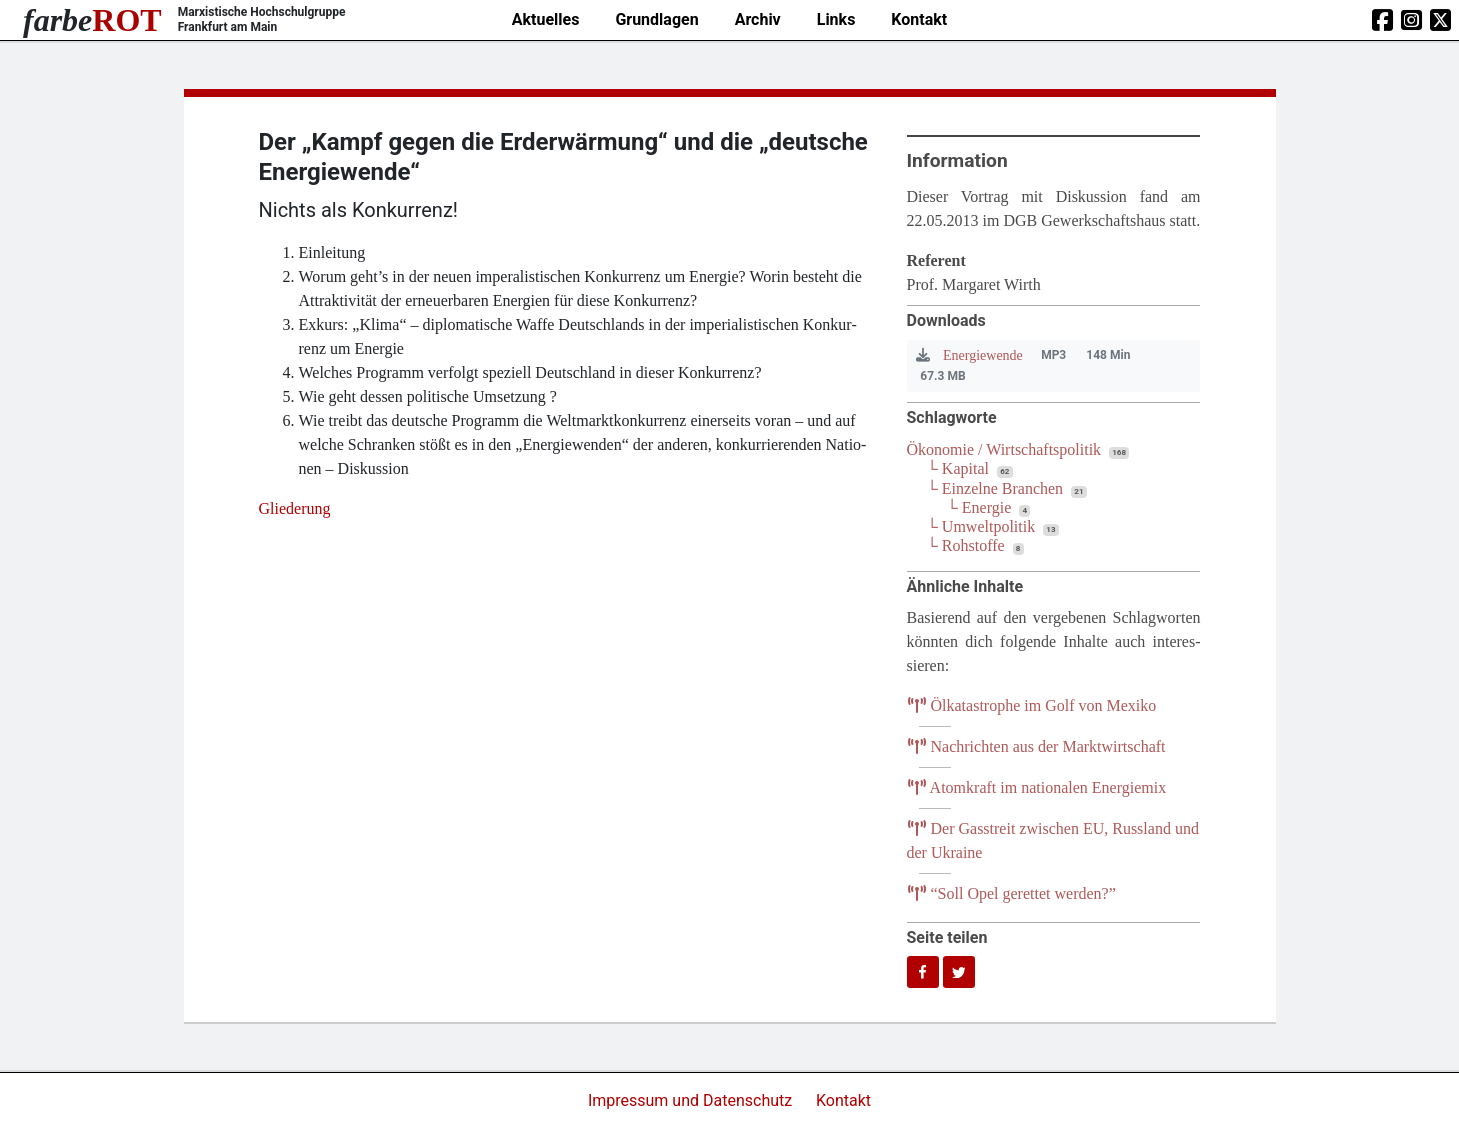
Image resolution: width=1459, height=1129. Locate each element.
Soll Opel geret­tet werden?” (1011, 893)
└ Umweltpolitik (981, 526)
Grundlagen (656, 19)
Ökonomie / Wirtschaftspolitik (1004, 449)
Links (836, 19)
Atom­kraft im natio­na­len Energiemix (1037, 787)
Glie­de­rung (295, 508)
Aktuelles (546, 19)
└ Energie (979, 507)
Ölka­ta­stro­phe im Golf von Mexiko (1032, 705)
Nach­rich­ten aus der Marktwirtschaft (1036, 746)
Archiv (758, 19)
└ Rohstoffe (966, 545)
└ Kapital (958, 468)
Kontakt (919, 19)
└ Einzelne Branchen (995, 488)
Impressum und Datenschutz (692, 1100)
